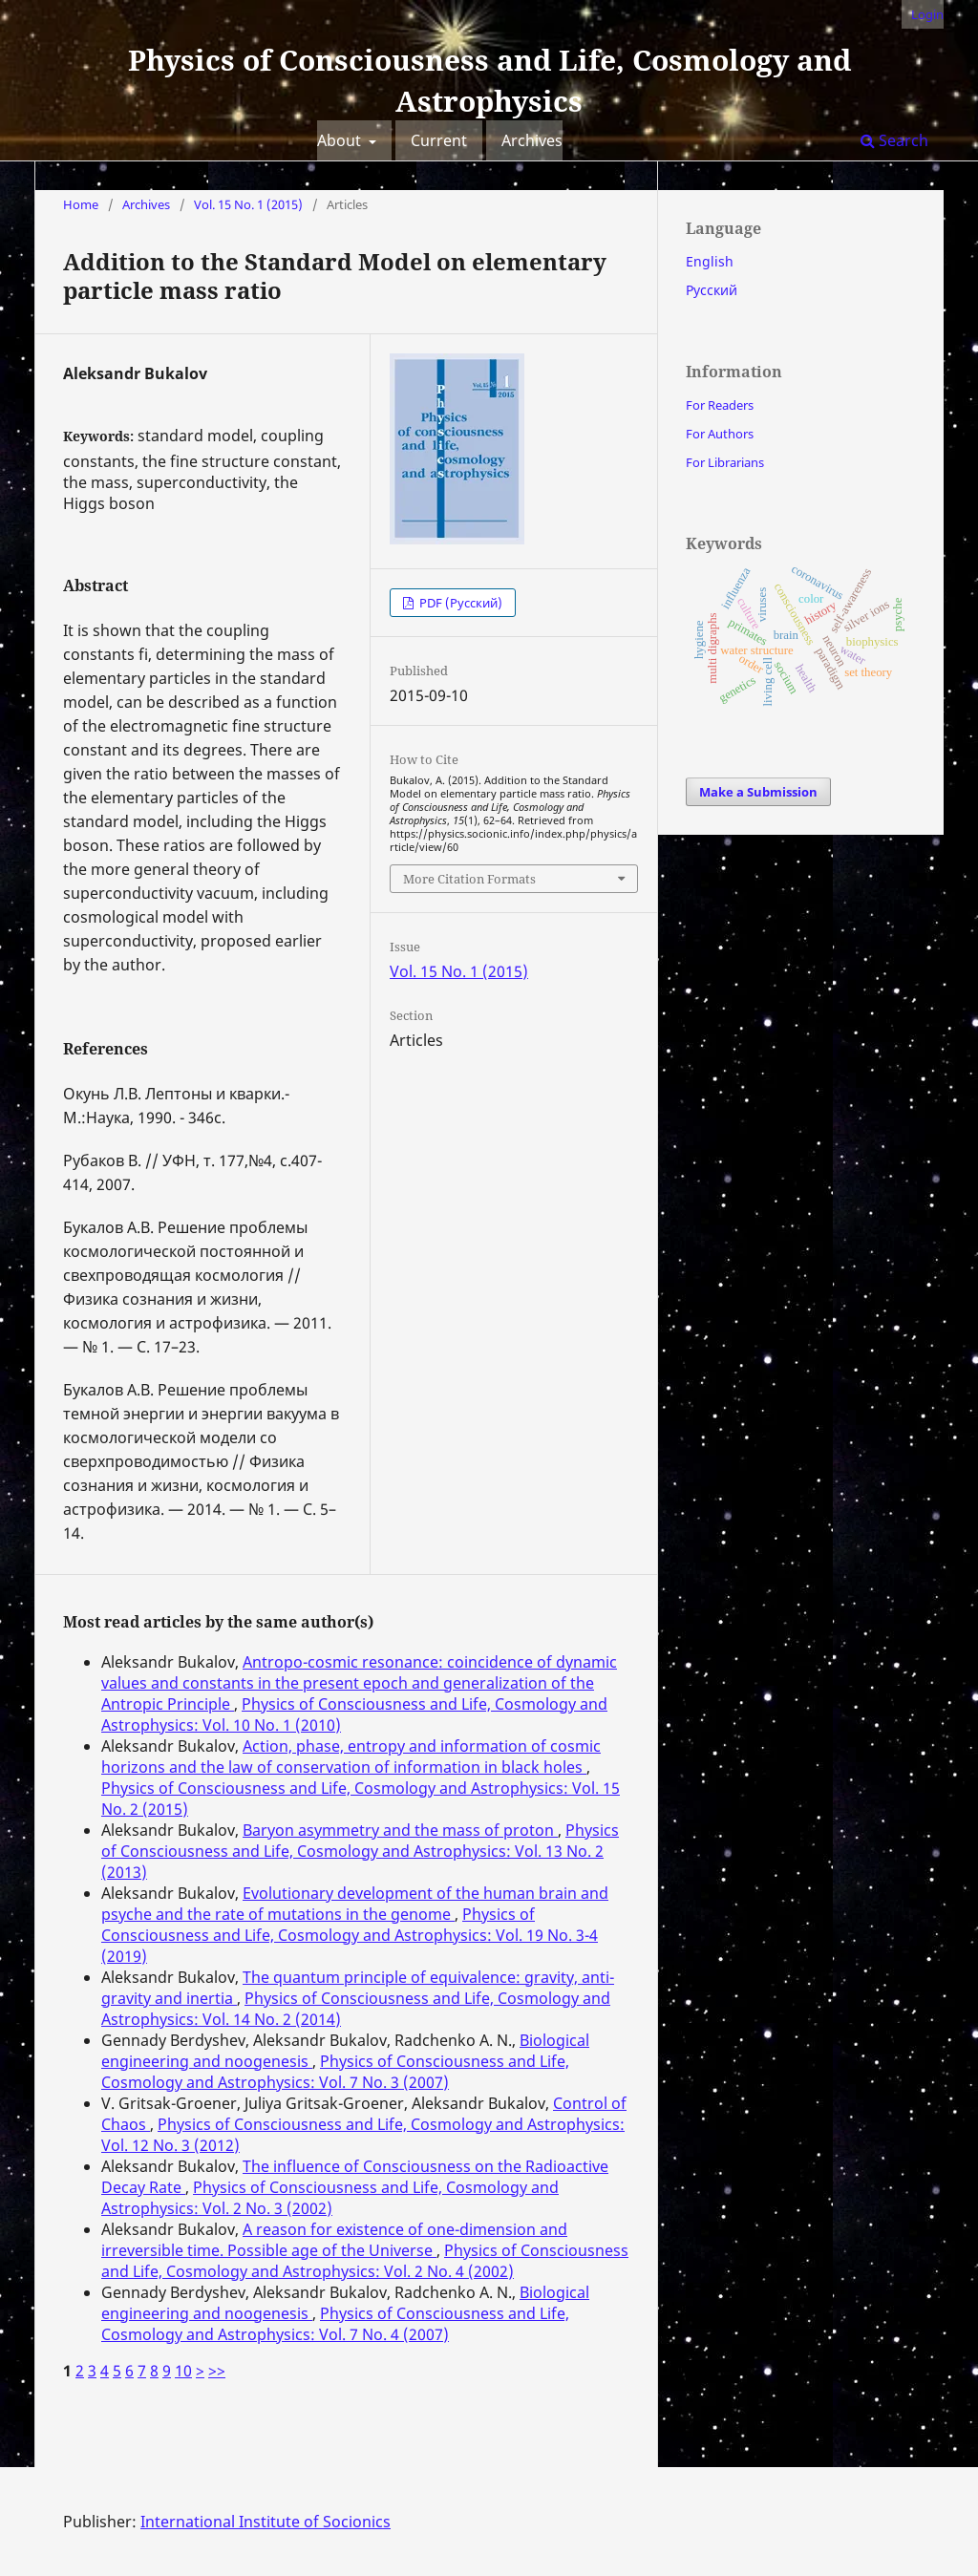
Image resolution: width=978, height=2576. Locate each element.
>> (216, 2370)
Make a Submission (758, 791)
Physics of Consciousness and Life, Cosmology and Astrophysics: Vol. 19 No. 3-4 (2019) (349, 1935)
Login (927, 14)
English (710, 261)
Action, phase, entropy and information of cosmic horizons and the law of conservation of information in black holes (351, 1756)
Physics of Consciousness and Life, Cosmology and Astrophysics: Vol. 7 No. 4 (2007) (335, 2324)
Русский (711, 290)
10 (183, 2370)
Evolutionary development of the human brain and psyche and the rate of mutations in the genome (354, 1904)
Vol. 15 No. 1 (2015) (248, 204)
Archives (532, 140)
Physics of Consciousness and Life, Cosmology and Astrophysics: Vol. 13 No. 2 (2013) (360, 1851)
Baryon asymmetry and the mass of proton (400, 1830)
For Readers (720, 405)
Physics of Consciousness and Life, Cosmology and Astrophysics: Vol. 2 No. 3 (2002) (330, 2198)
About (341, 140)
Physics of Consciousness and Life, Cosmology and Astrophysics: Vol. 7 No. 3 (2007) (335, 2072)
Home (80, 204)
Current (439, 140)
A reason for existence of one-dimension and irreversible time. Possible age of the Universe (334, 2240)
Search (894, 140)
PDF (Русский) (459, 602)
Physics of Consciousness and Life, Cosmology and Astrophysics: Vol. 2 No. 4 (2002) (364, 2261)
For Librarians (725, 462)
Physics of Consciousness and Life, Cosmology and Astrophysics (489, 80)
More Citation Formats (469, 878)
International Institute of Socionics (265, 2521)
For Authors (720, 433)
